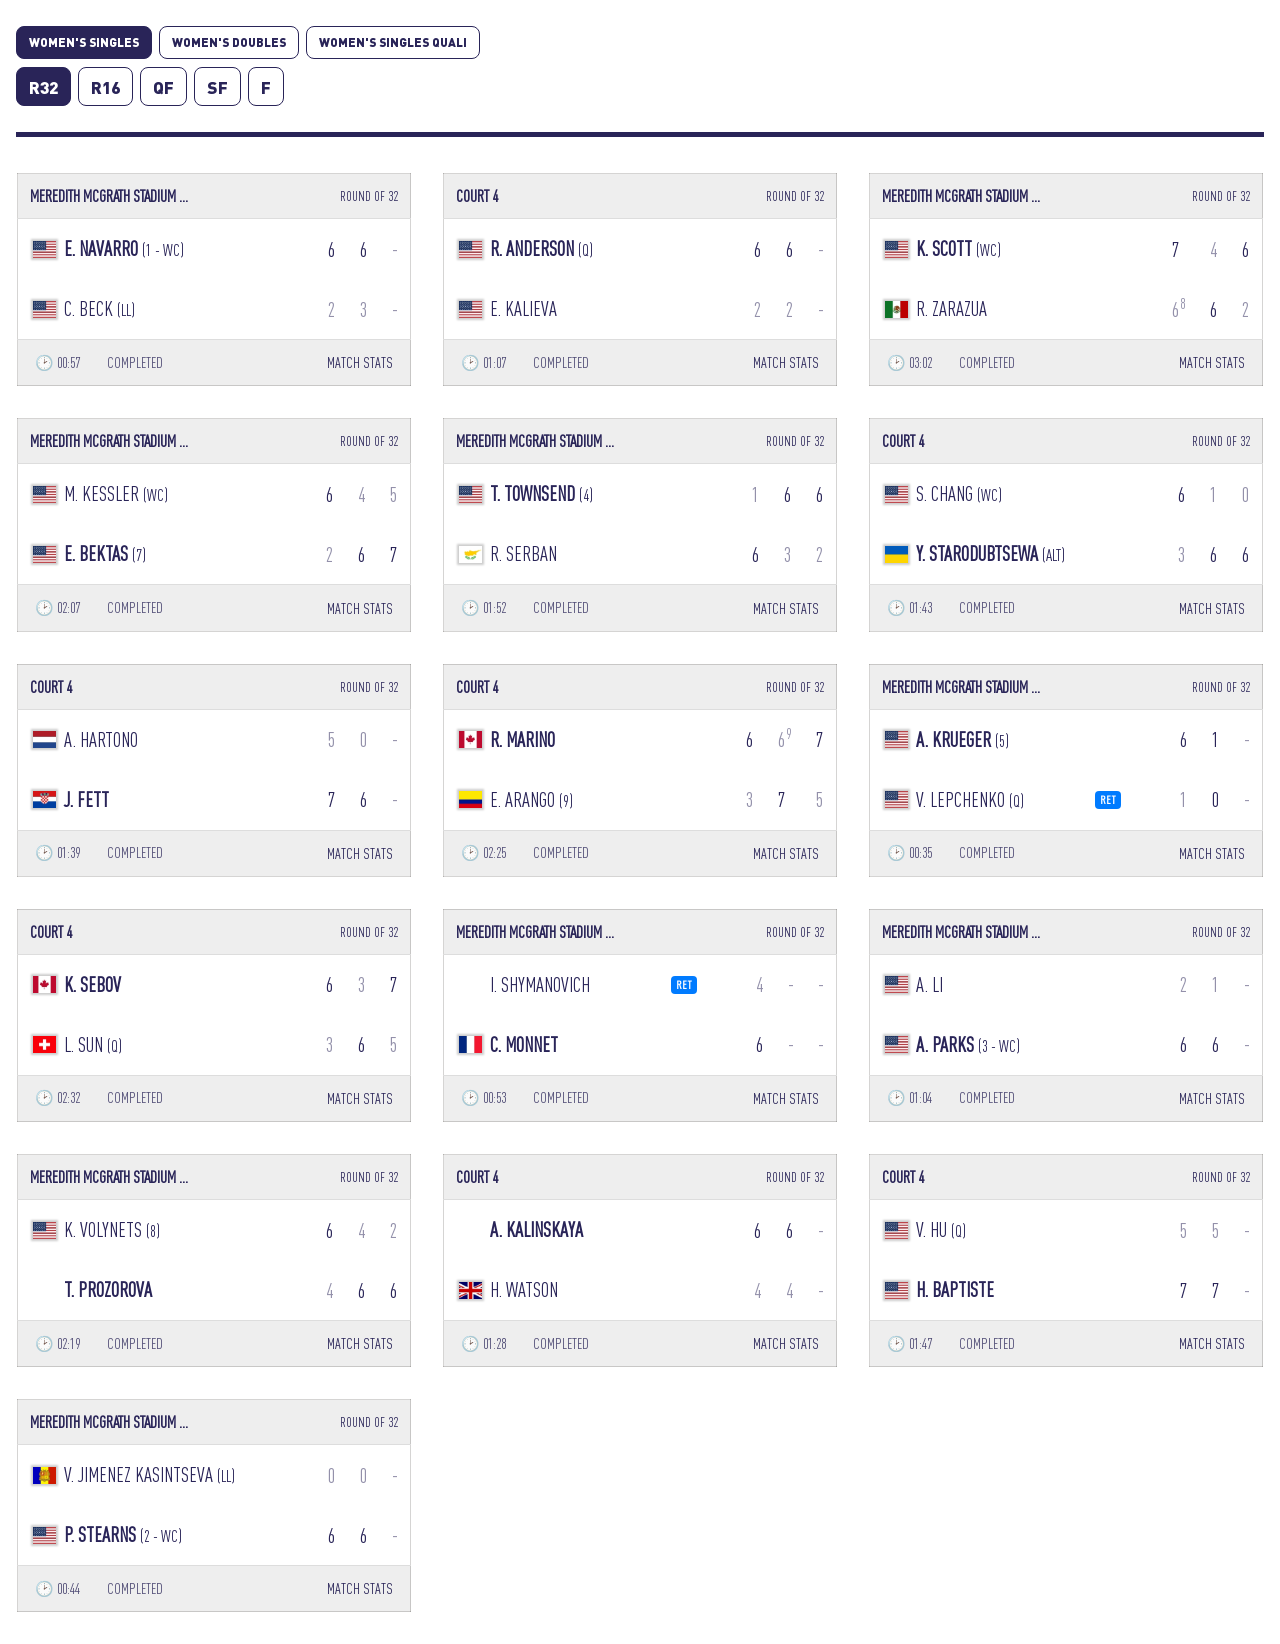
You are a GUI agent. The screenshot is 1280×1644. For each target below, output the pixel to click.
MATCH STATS (360, 362)
